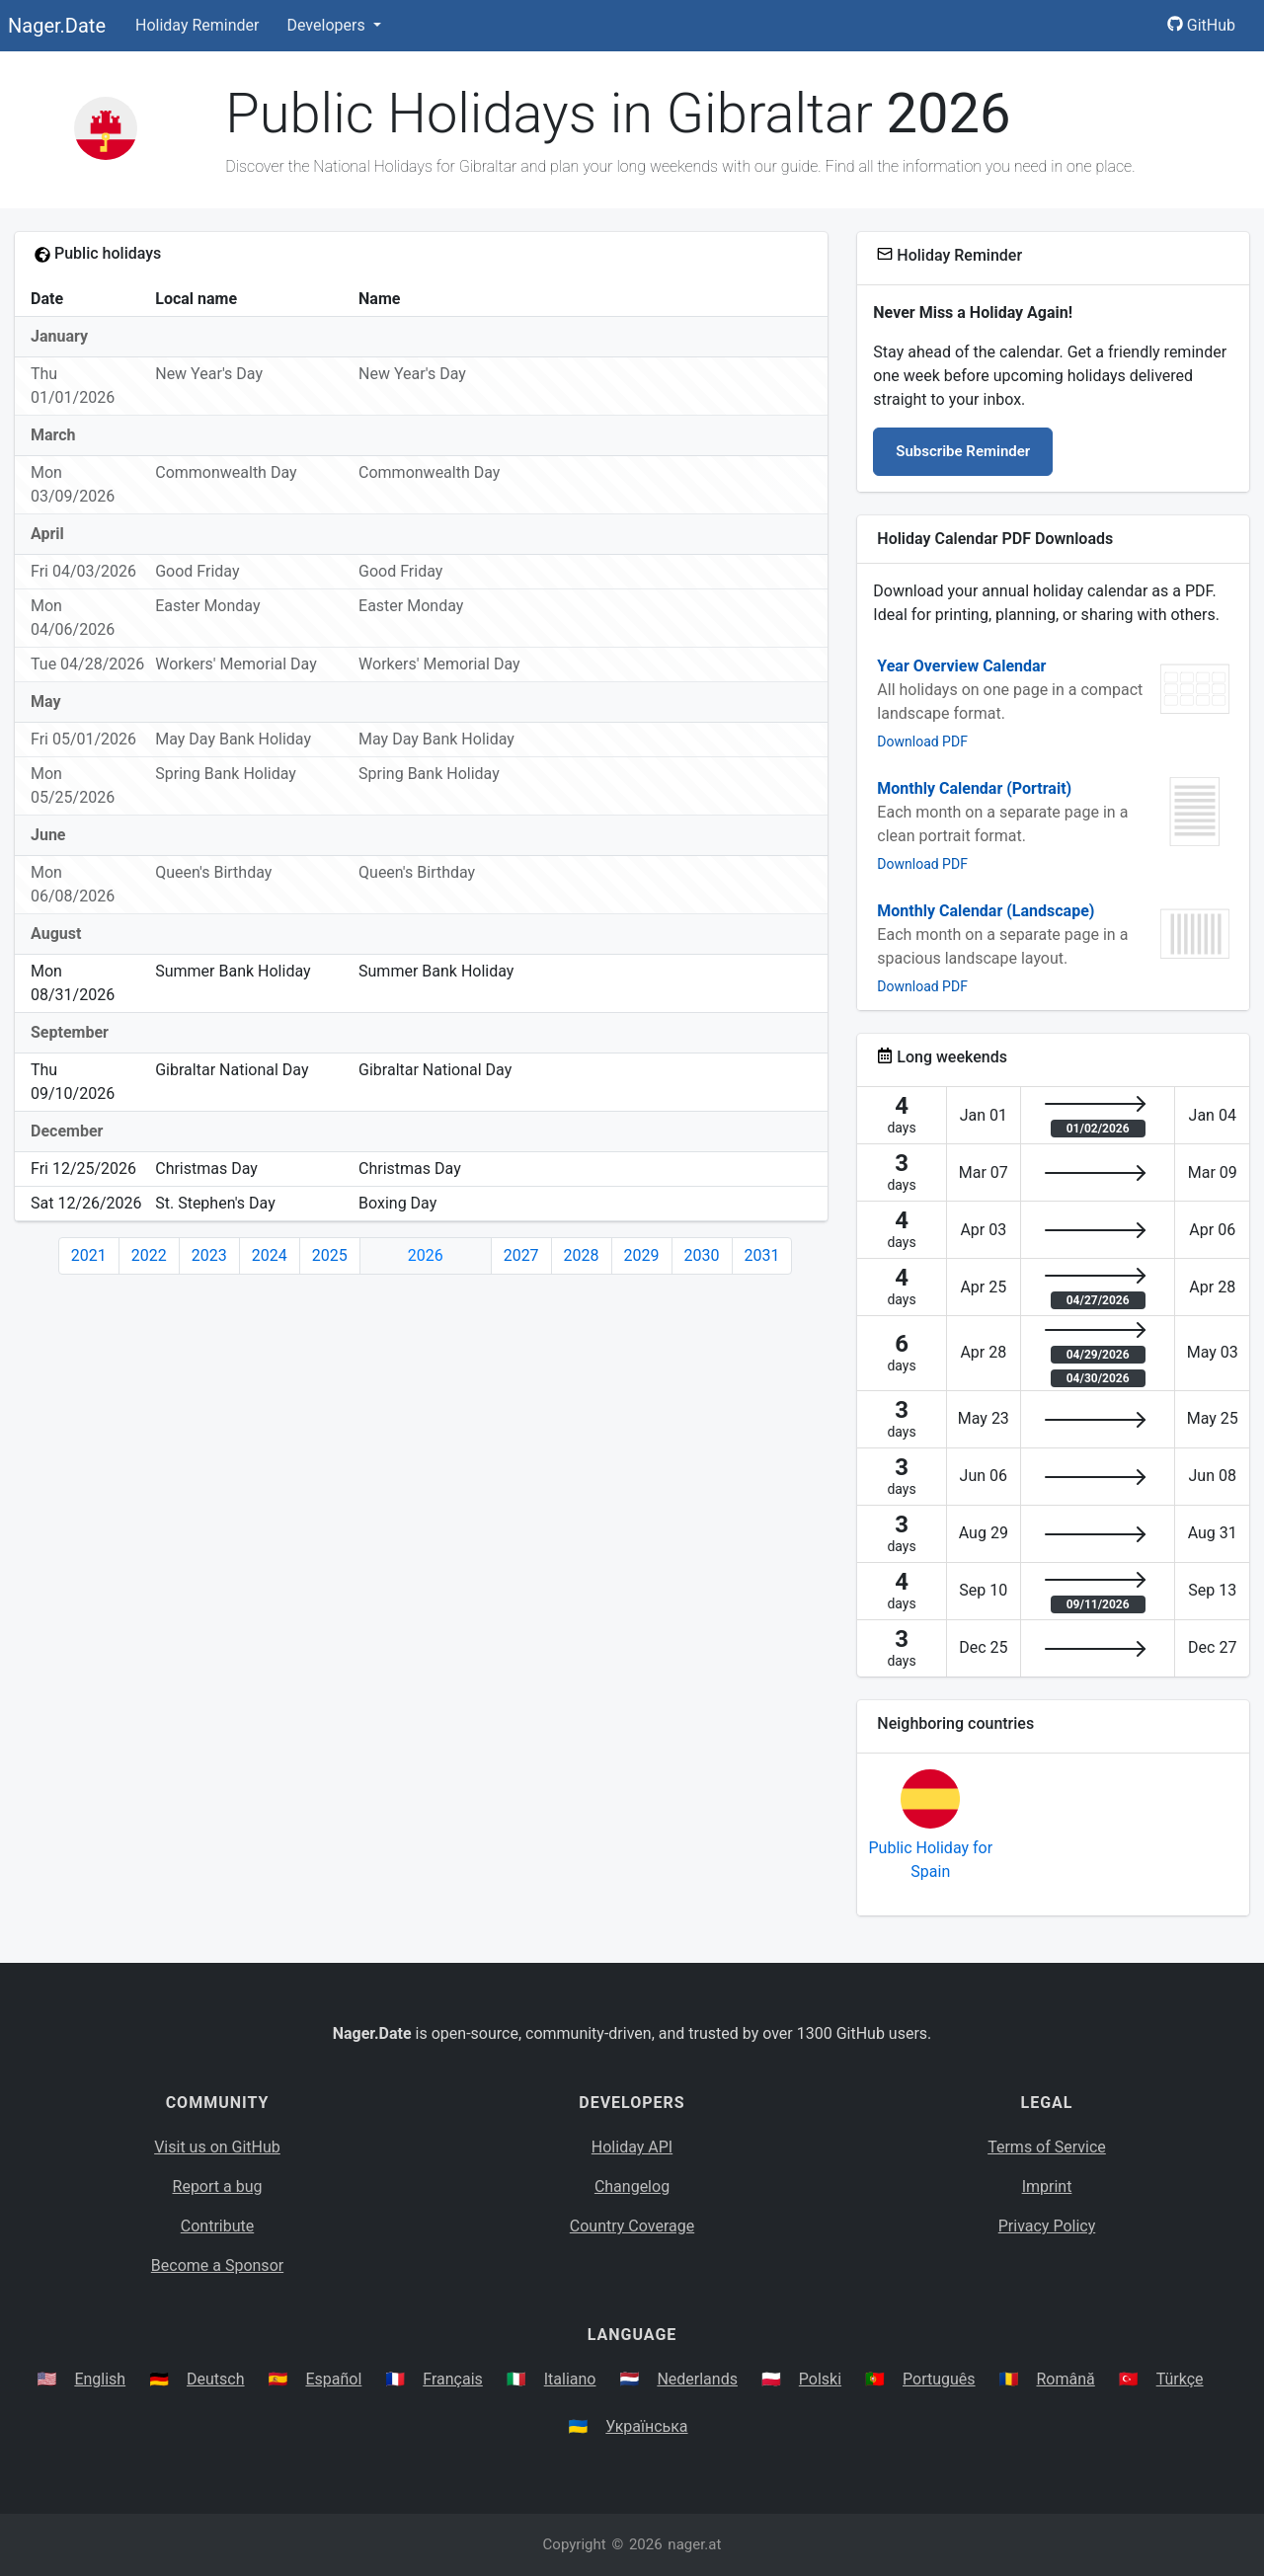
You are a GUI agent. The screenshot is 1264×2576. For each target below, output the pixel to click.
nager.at (694, 2544)
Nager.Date (57, 26)
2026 (425, 1255)
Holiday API (632, 2147)
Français (453, 2379)
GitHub (1201, 25)
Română (1065, 2379)
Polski (820, 2379)
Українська (646, 2426)
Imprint (1047, 2186)
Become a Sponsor (217, 2265)
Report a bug (218, 2186)
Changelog (632, 2186)
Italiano (570, 2379)
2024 (269, 1255)
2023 (209, 1255)
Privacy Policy (1047, 2226)
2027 (521, 1255)
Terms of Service (1047, 2147)
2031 (762, 1255)
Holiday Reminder (197, 25)
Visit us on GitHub (217, 2147)
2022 (149, 1255)
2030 (702, 1255)
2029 (642, 1255)
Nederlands (697, 2379)
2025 (330, 1255)
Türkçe (1180, 2379)
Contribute (217, 2226)
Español (333, 2379)
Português (939, 2379)
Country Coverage (632, 2226)
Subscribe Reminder (963, 451)
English (99, 2379)
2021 (89, 1255)
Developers (327, 25)
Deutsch (215, 2379)
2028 (581, 1255)
